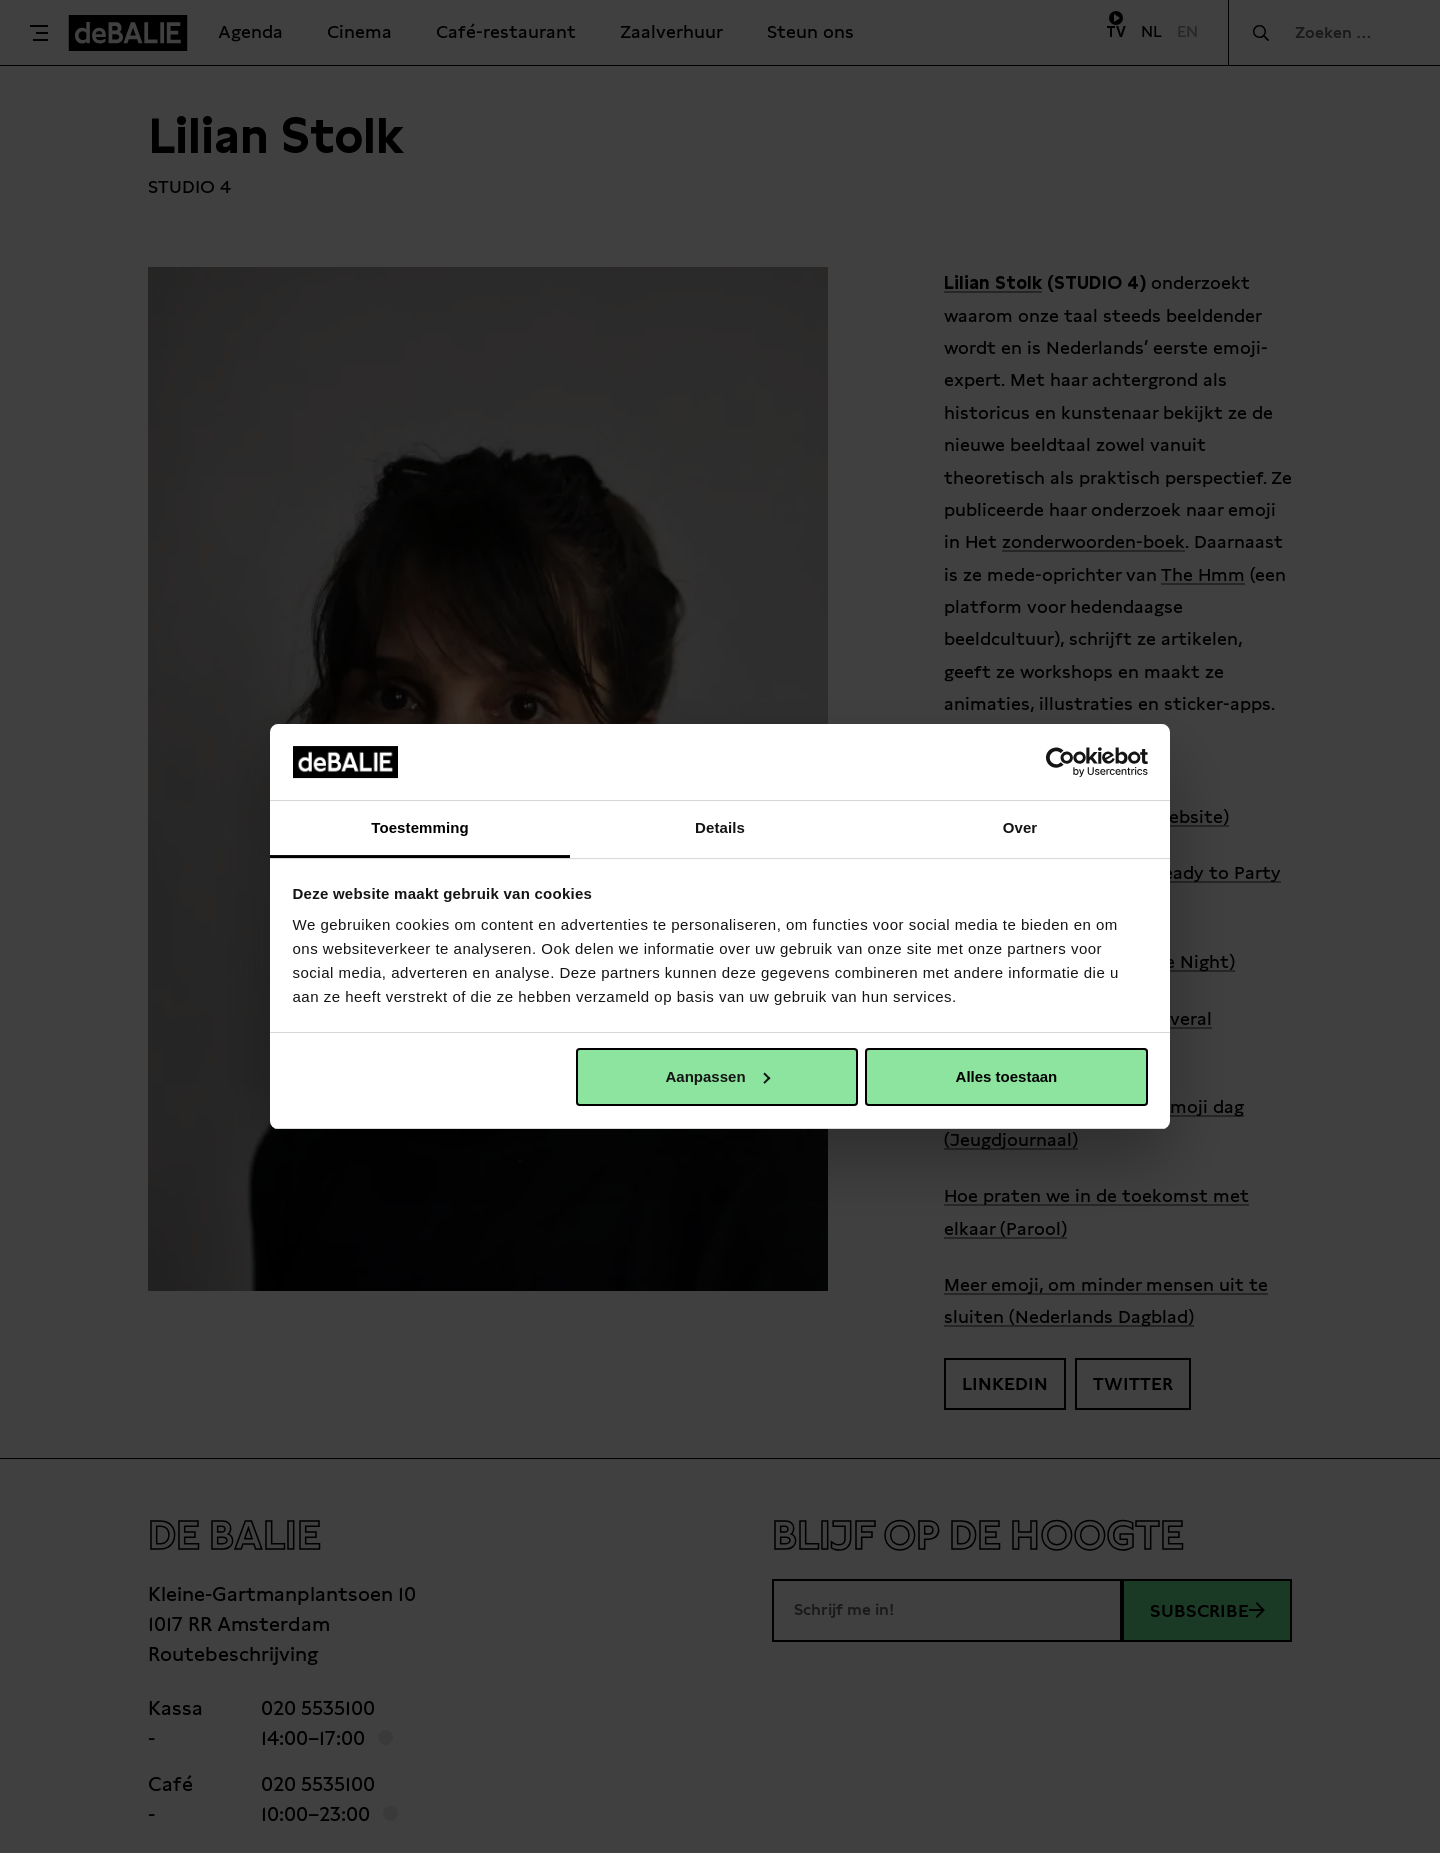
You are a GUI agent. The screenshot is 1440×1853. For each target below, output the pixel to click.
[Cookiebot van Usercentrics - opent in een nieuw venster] (1060, 762)
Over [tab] (1020, 827)
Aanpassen (718, 1076)
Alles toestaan (1007, 1076)
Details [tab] (720, 827)
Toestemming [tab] (420, 827)
